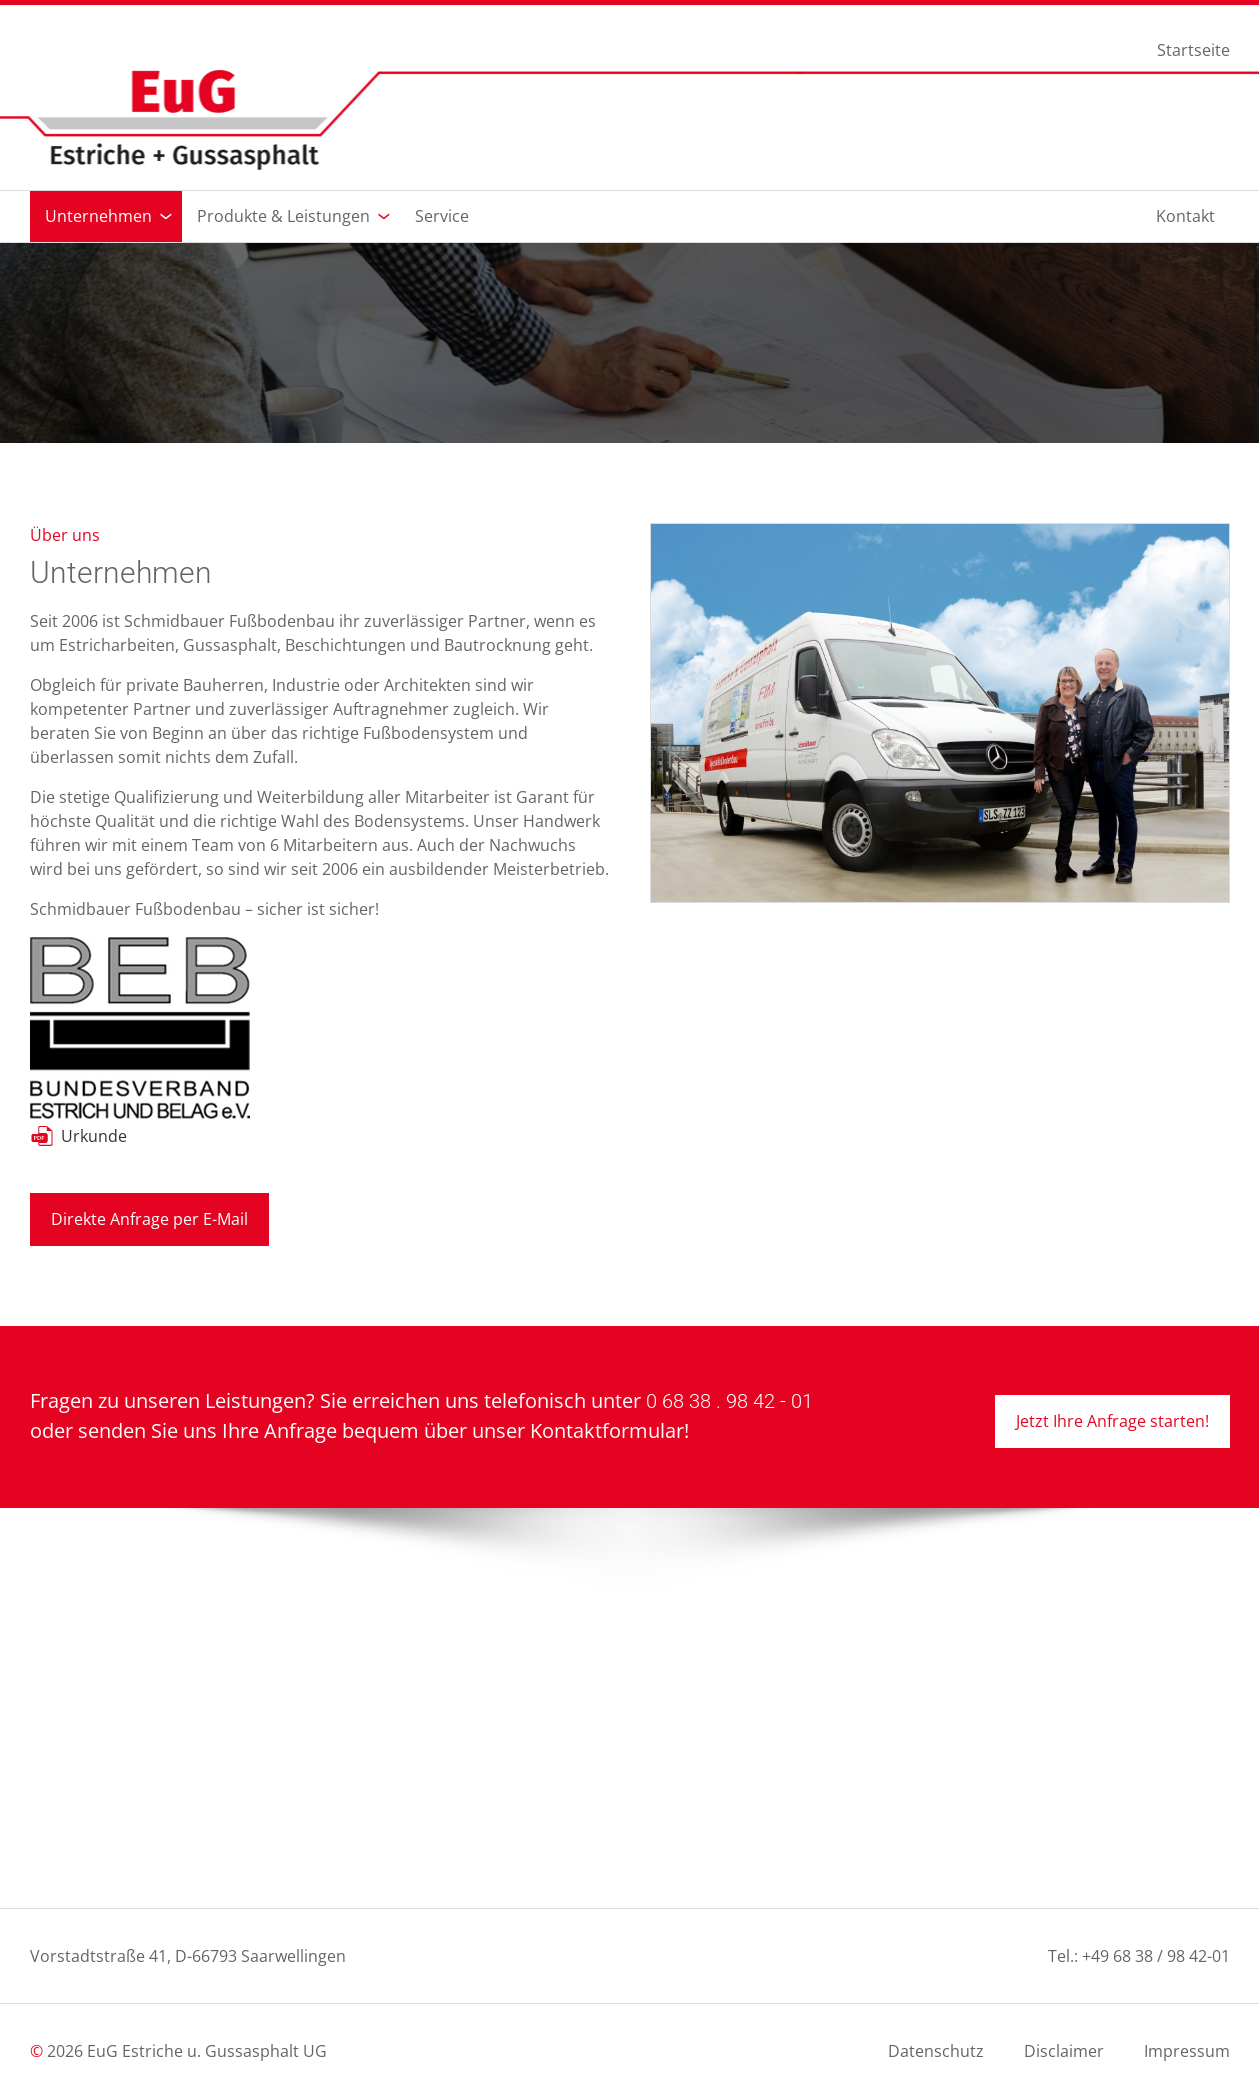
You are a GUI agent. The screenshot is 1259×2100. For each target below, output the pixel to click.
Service (442, 216)
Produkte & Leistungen (283, 216)
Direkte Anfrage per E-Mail (149, 1219)
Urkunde (94, 1136)
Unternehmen (98, 216)
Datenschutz (936, 2051)
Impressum (1187, 2051)
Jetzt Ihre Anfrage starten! (1112, 1421)
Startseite (1193, 51)
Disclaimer (1064, 2051)
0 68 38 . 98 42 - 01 (729, 1401)
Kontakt (1185, 216)
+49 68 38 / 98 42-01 (1156, 1956)
